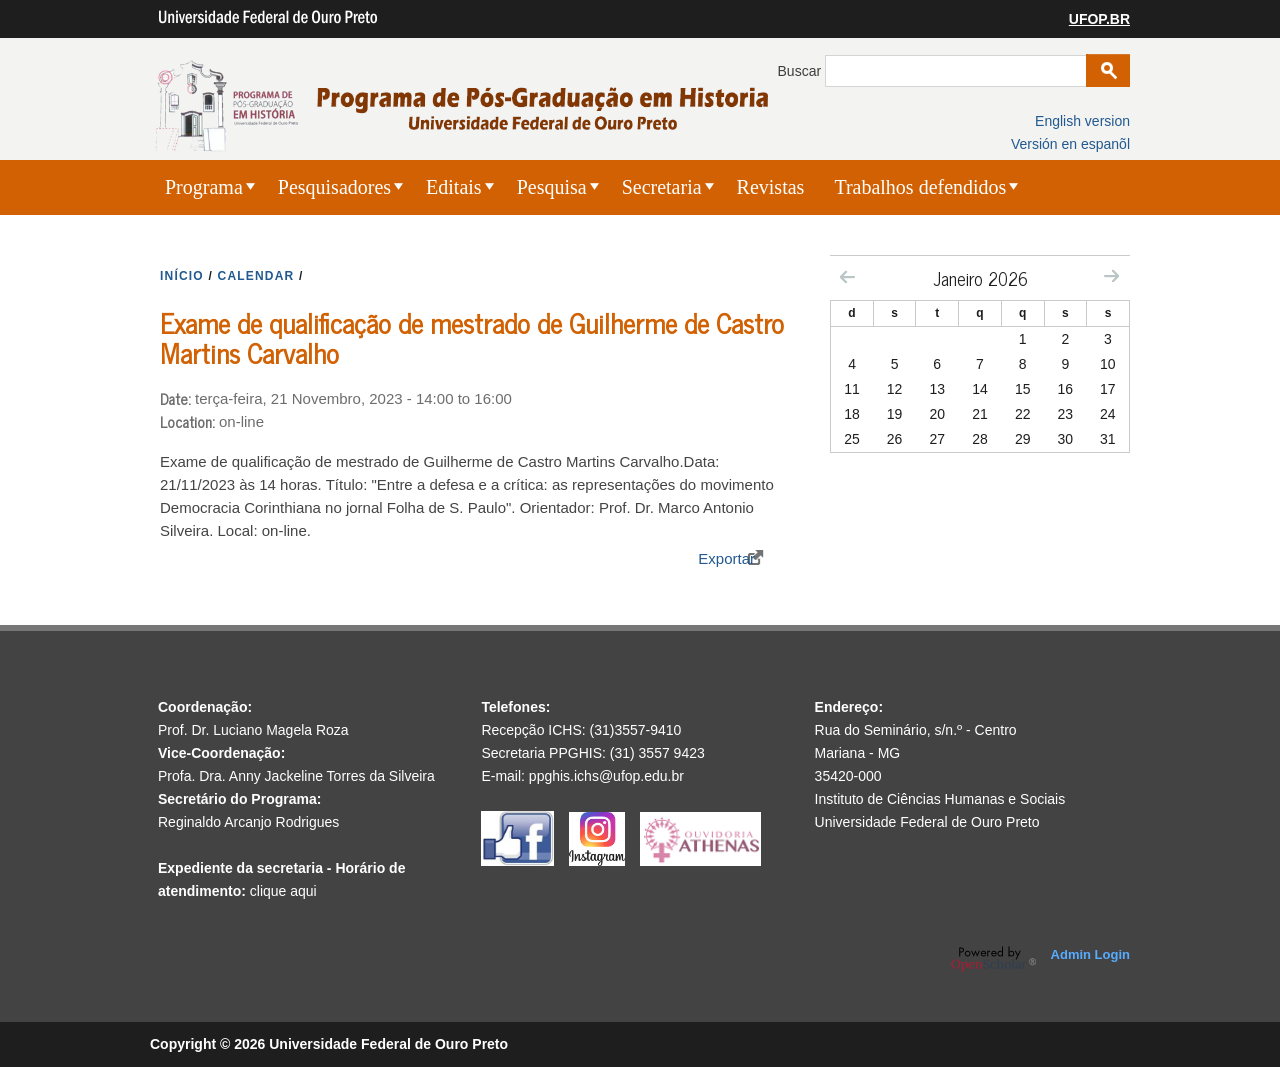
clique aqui (283, 891)
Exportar (726, 558)
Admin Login (1090, 954)
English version (1082, 121)
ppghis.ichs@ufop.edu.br (606, 776)
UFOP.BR (1099, 19)
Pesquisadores (334, 187)
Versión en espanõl (1070, 144)
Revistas (771, 187)
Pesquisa (552, 187)
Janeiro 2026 (980, 278)
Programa (204, 187)
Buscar (801, 71)
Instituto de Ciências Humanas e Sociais (940, 799)
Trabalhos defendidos (920, 187)
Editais (454, 187)
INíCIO (182, 276)
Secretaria (662, 187)
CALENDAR (256, 276)
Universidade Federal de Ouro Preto (927, 822)
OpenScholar (993, 959)
